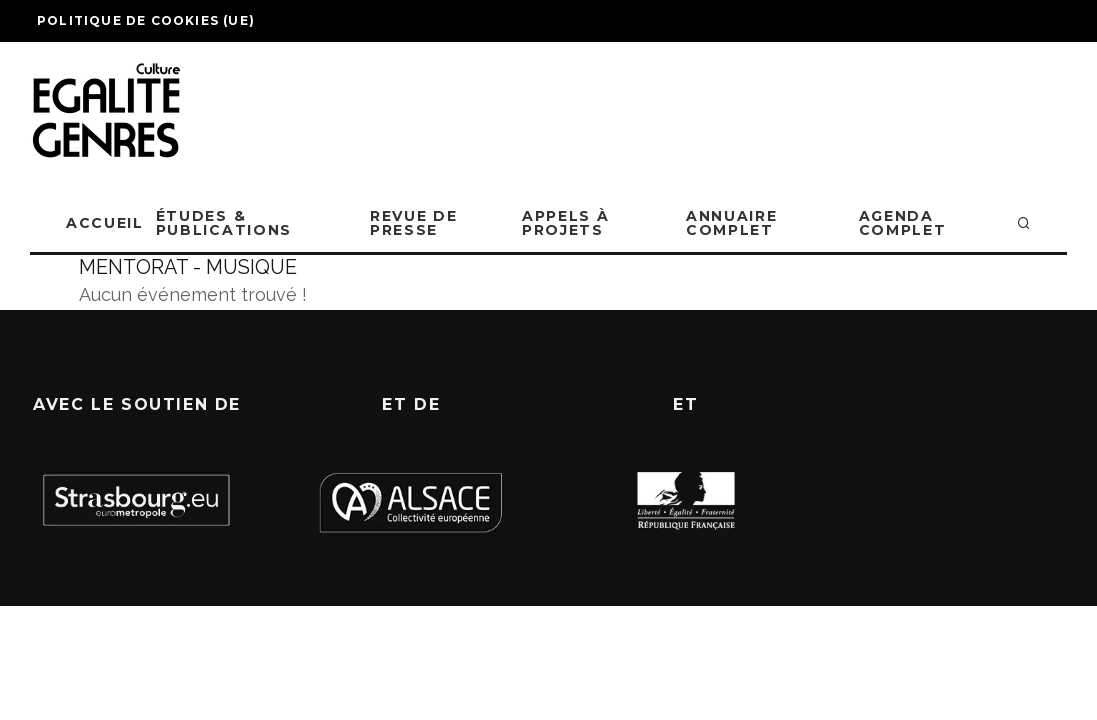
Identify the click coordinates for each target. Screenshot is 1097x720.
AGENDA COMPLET (903, 223)
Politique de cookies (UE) (146, 20)
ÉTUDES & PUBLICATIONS (224, 223)
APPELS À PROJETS (565, 223)
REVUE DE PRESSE (413, 223)
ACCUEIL (105, 223)
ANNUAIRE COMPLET (731, 223)
